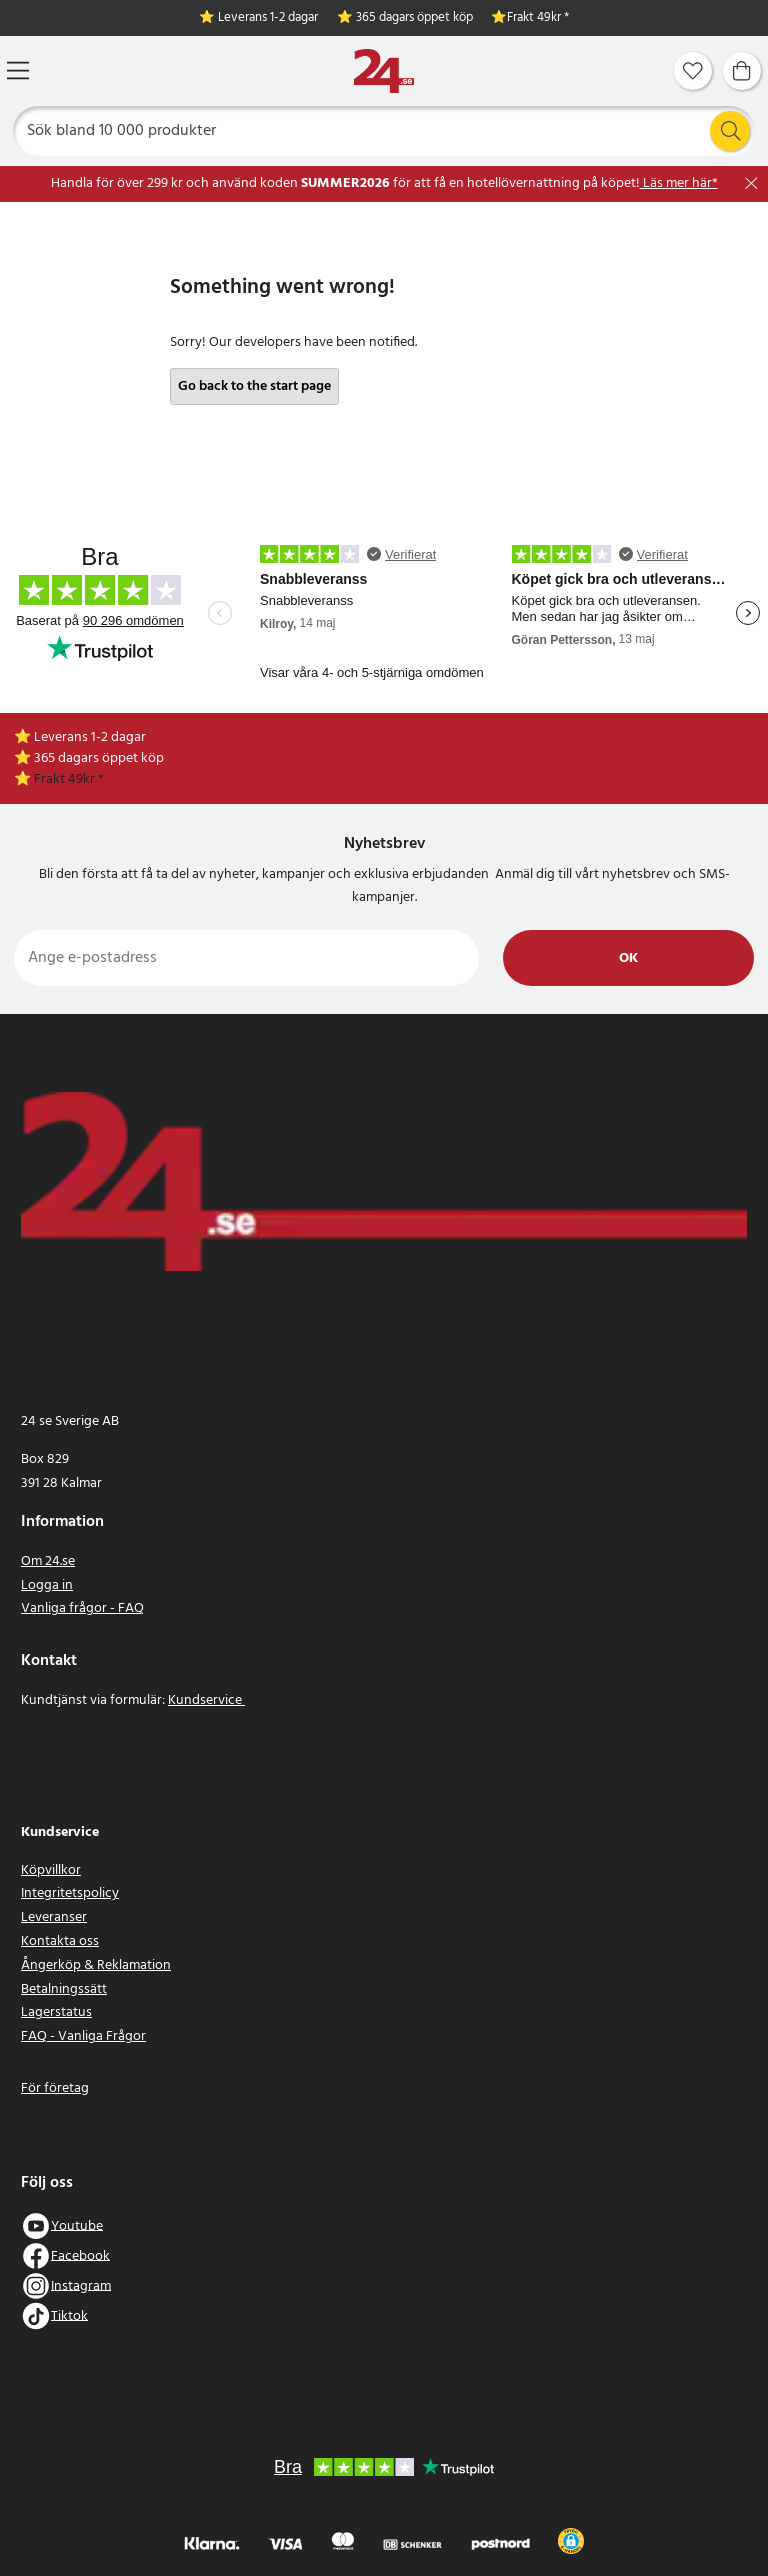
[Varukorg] (742, 71)
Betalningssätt (64, 1989)
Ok (628, 958)
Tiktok (69, 2315)
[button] (571, 2541)
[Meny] (18, 70)
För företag (55, 2088)
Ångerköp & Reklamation (96, 1965)
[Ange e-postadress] (246, 958)
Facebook (80, 2255)
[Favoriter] (693, 71)
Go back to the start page (254, 386)
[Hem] (384, 71)
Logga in (47, 1585)
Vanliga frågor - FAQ (82, 1608)
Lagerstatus (56, 2012)
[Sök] (384, 131)
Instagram (81, 2285)
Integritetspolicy (70, 1893)
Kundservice (206, 1700)
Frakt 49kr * (538, 18)
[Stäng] (751, 183)
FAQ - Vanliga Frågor (83, 2036)
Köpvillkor (51, 1870)
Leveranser (54, 1917)
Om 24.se (48, 1561)
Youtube (77, 2225)
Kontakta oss (60, 1941)
